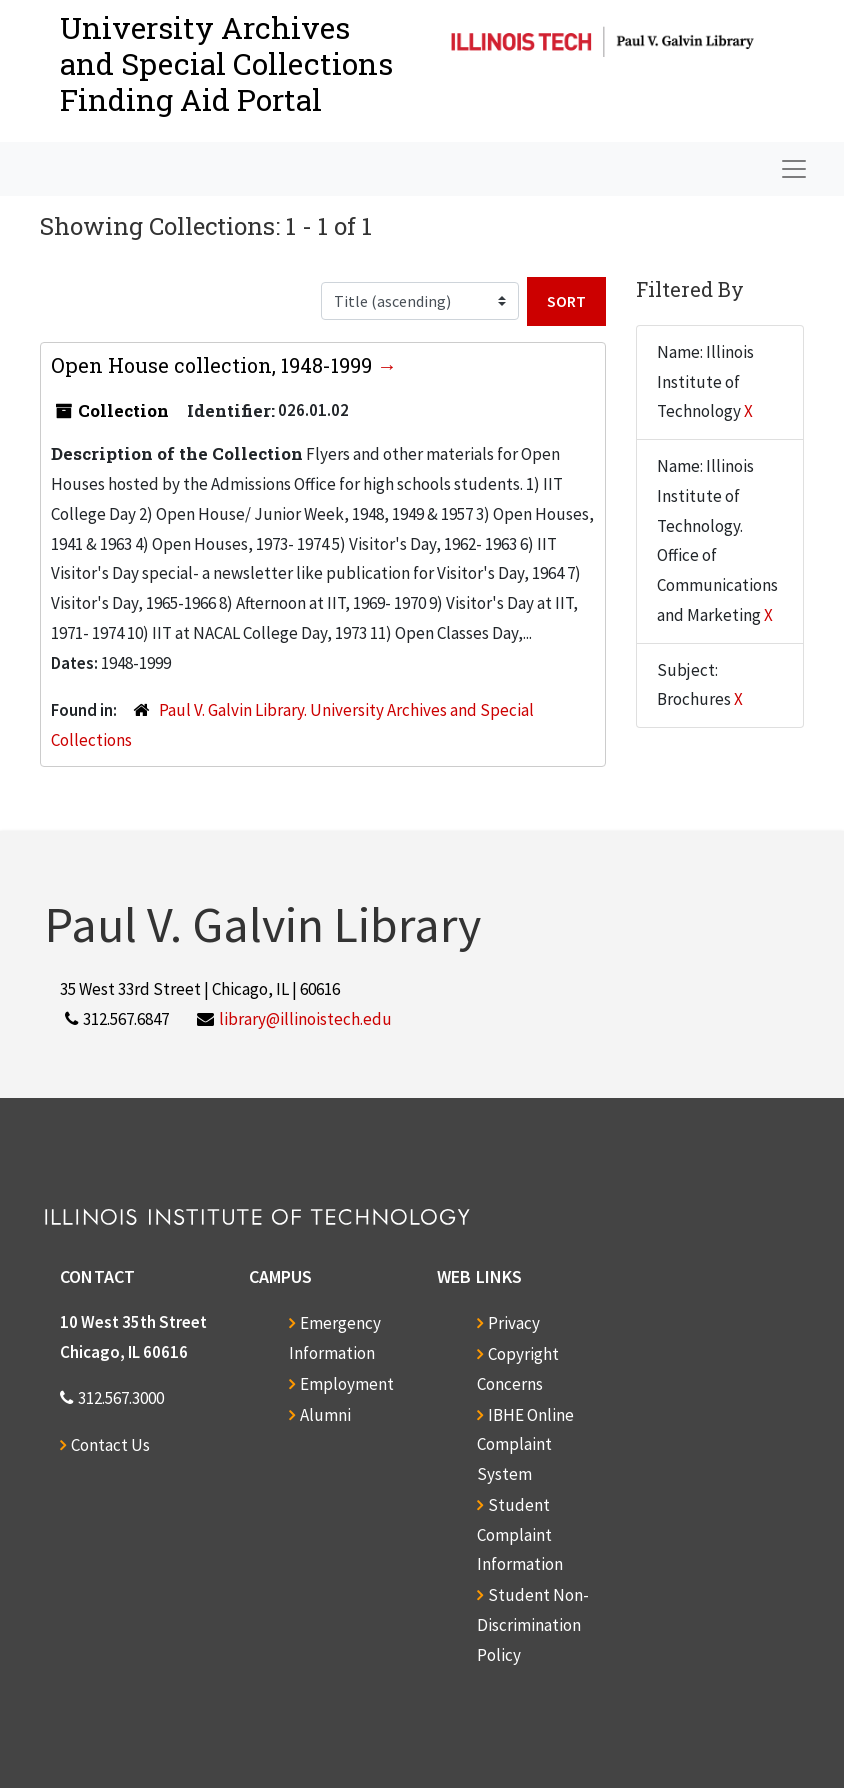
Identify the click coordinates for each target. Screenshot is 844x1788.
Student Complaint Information (520, 1535)
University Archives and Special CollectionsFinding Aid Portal (226, 63)
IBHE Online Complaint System (525, 1445)
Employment (347, 1384)
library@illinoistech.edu (305, 1019)
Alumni (325, 1415)
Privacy (514, 1323)
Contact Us (110, 1445)
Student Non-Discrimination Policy (533, 1625)
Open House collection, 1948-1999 (214, 365)
